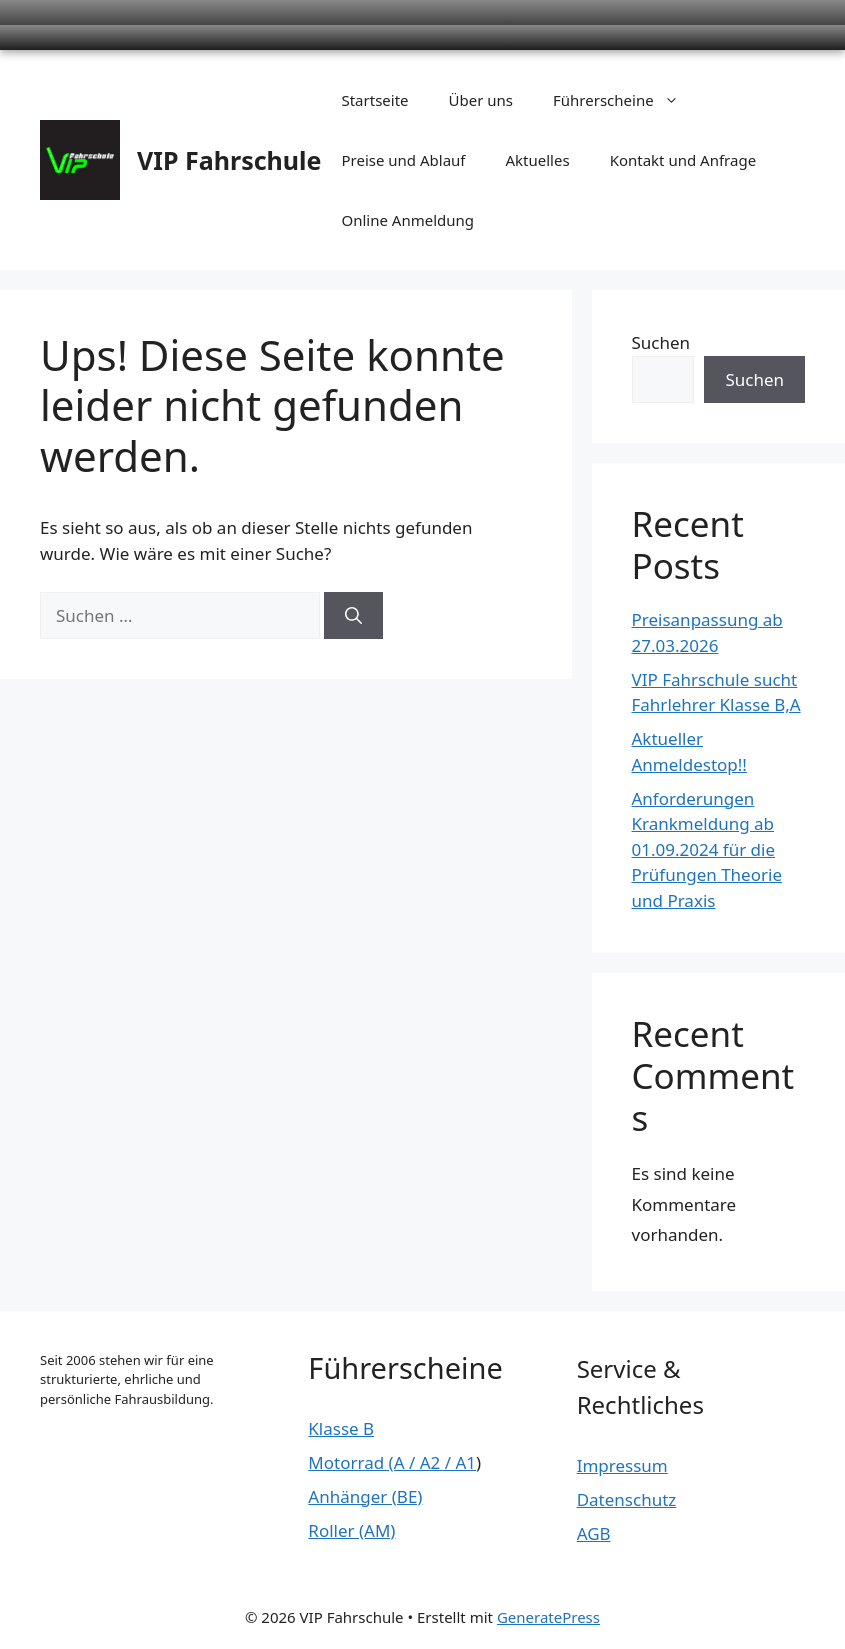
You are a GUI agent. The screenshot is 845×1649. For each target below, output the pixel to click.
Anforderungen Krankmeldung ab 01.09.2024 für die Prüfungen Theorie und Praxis (707, 849)
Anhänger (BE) (365, 1496)
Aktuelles (538, 160)
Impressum (622, 1465)
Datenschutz (627, 1499)
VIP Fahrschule (229, 160)
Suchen (661, 342)
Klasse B (341, 1428)
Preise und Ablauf (403, 160)
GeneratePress (548, 1617)
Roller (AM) (351, 1530)
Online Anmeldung (407, 220)
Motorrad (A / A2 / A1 (392, 1462)
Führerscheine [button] (626, 100)
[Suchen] (353, 616)
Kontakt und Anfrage (683, 160)
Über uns (481, 100)
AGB (594, 1533)
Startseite (374, 100)
